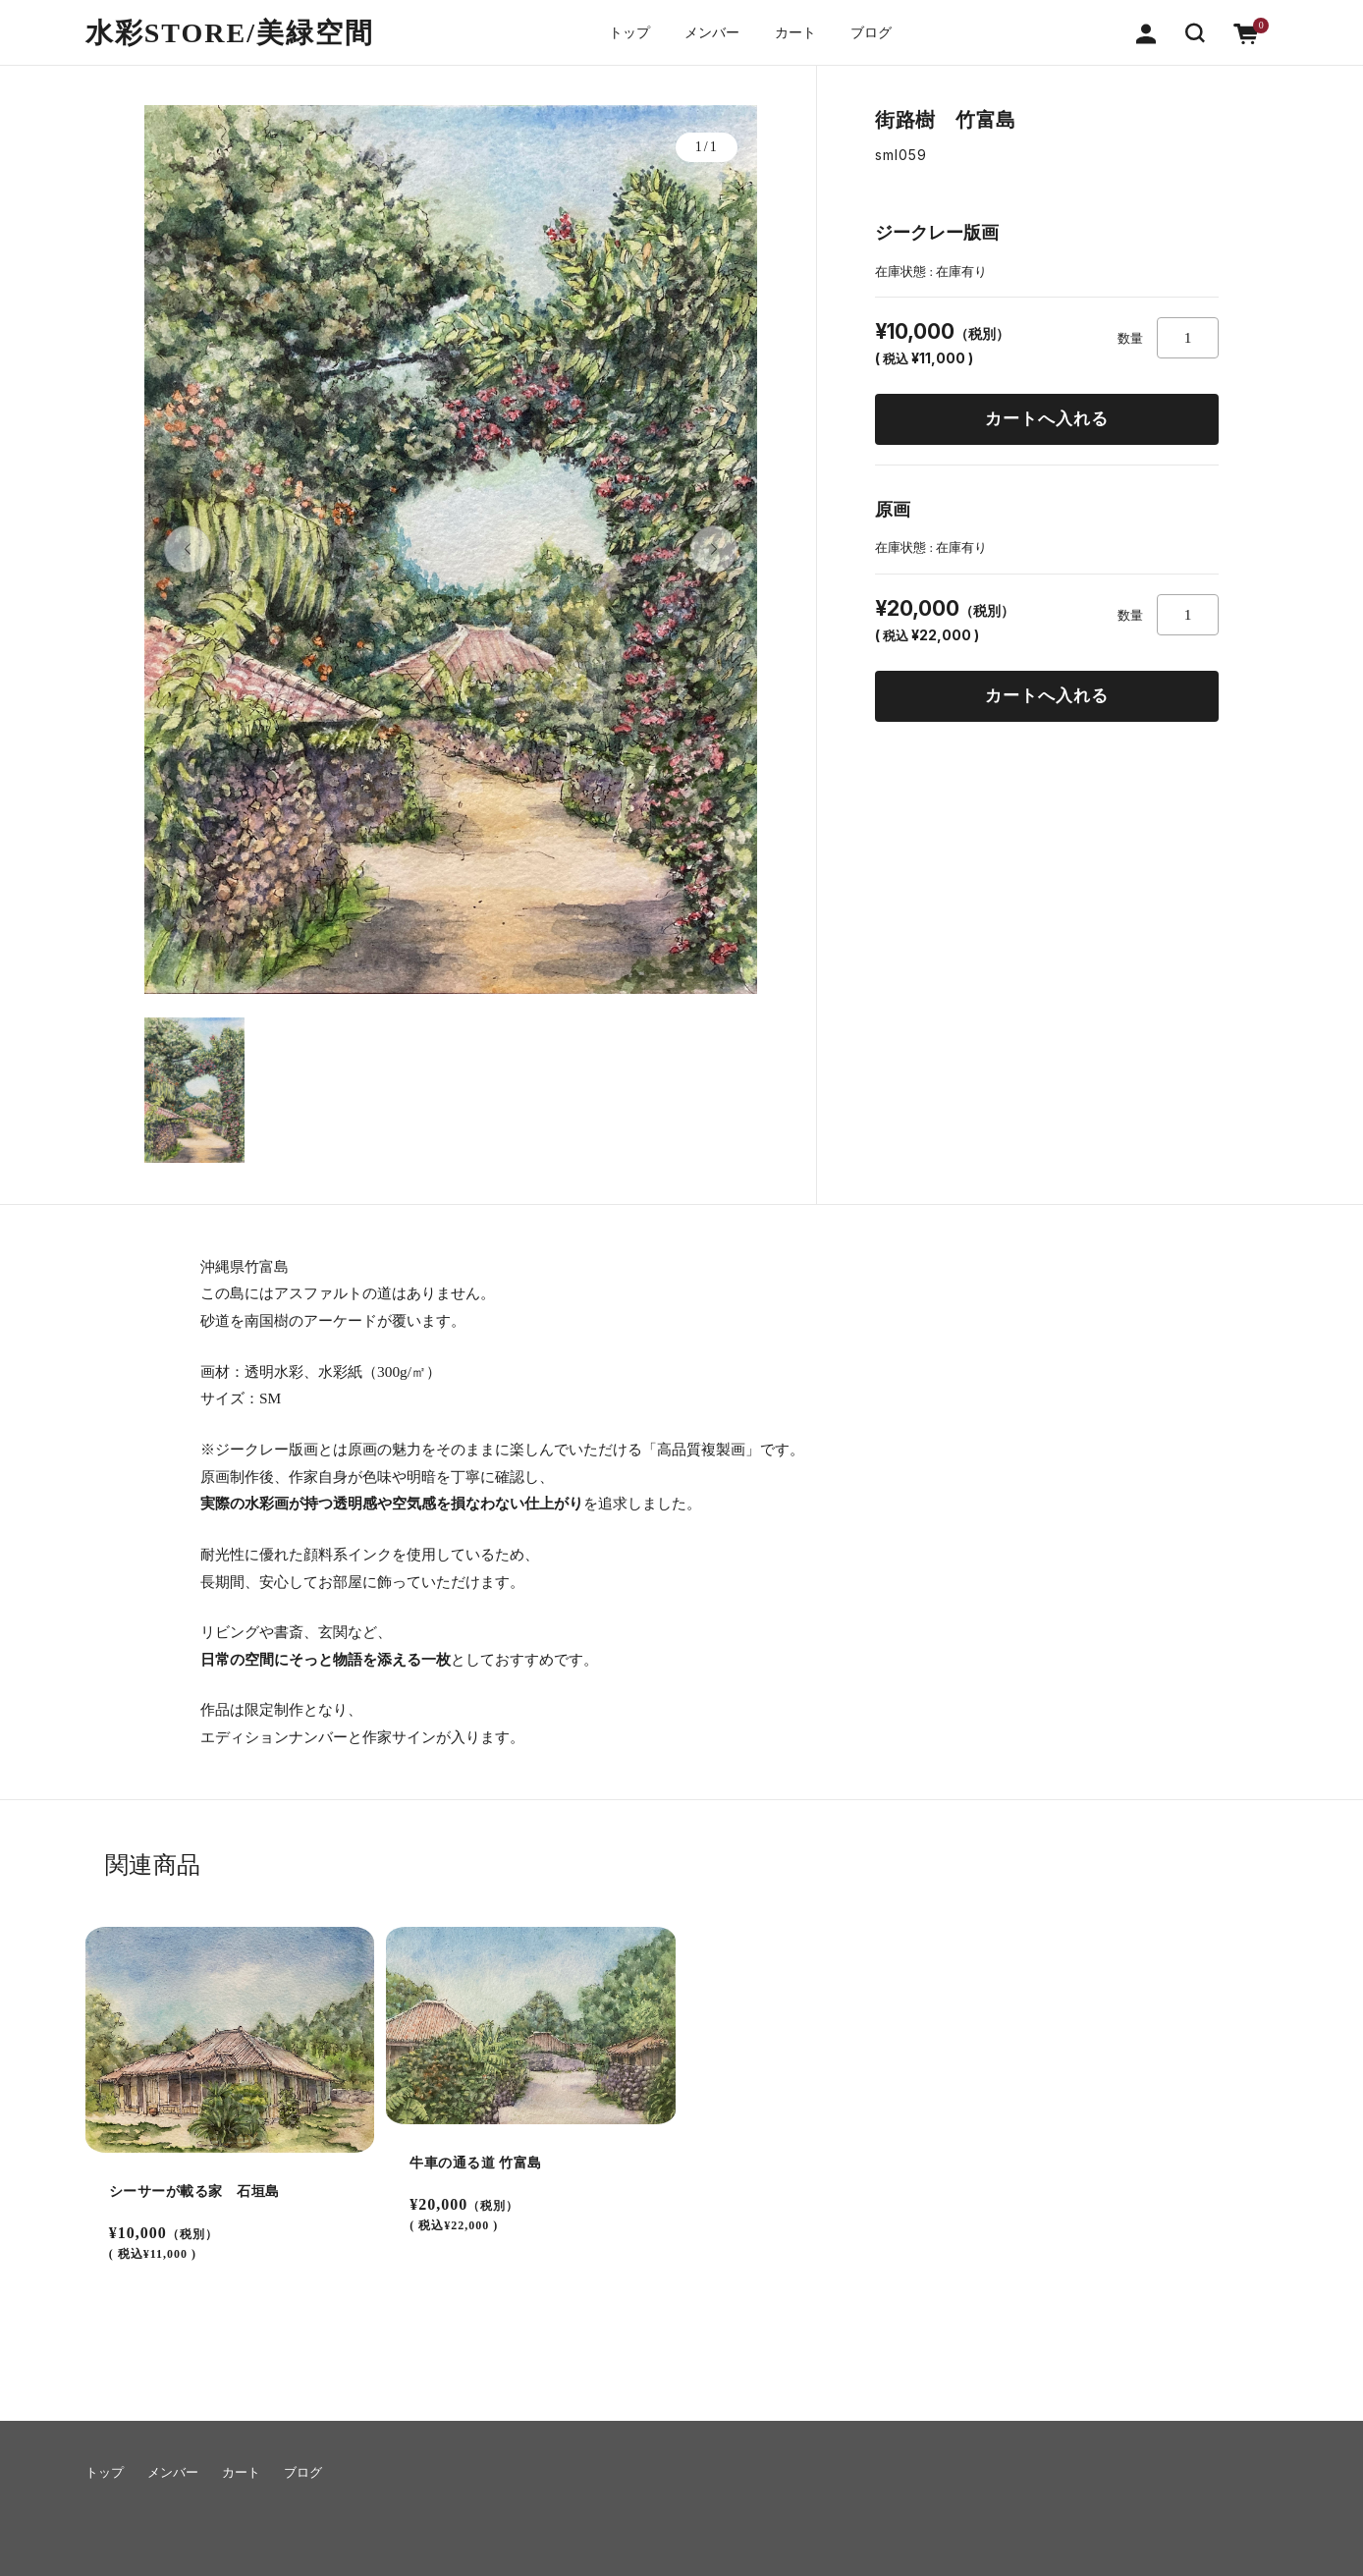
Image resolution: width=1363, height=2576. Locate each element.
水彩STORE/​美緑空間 (229, 32)
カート (797, 32)
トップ (622, 32)
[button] (1195, 31)
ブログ (878, 32)
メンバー (709, 32)
